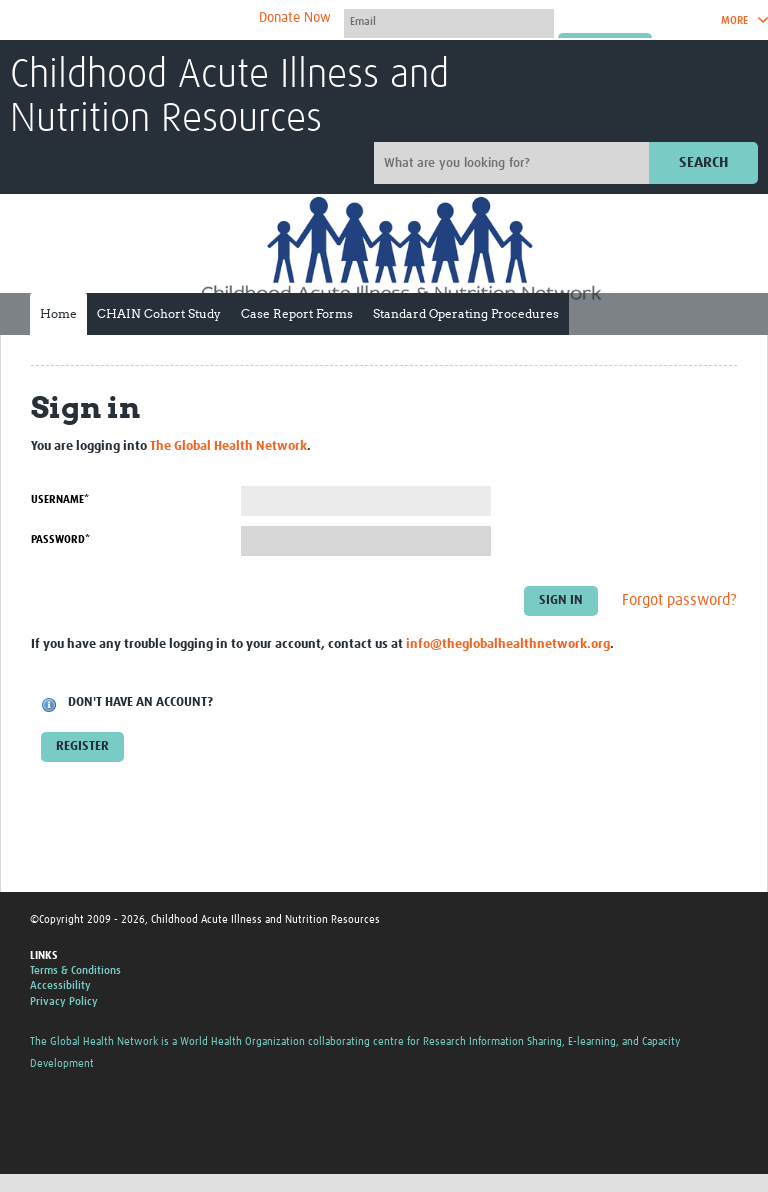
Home (58, 313)
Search (703, 162)
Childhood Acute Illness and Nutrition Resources (229, 98)
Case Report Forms (297, 313)
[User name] (449, 21)
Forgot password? (679, 600)
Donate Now (295, 18)
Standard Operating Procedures (466, 313)
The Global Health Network (159, 20)
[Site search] (514, 163)
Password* (60, 539)
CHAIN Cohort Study (159, 313)
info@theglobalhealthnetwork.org (508, 644)
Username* (60, 499)
